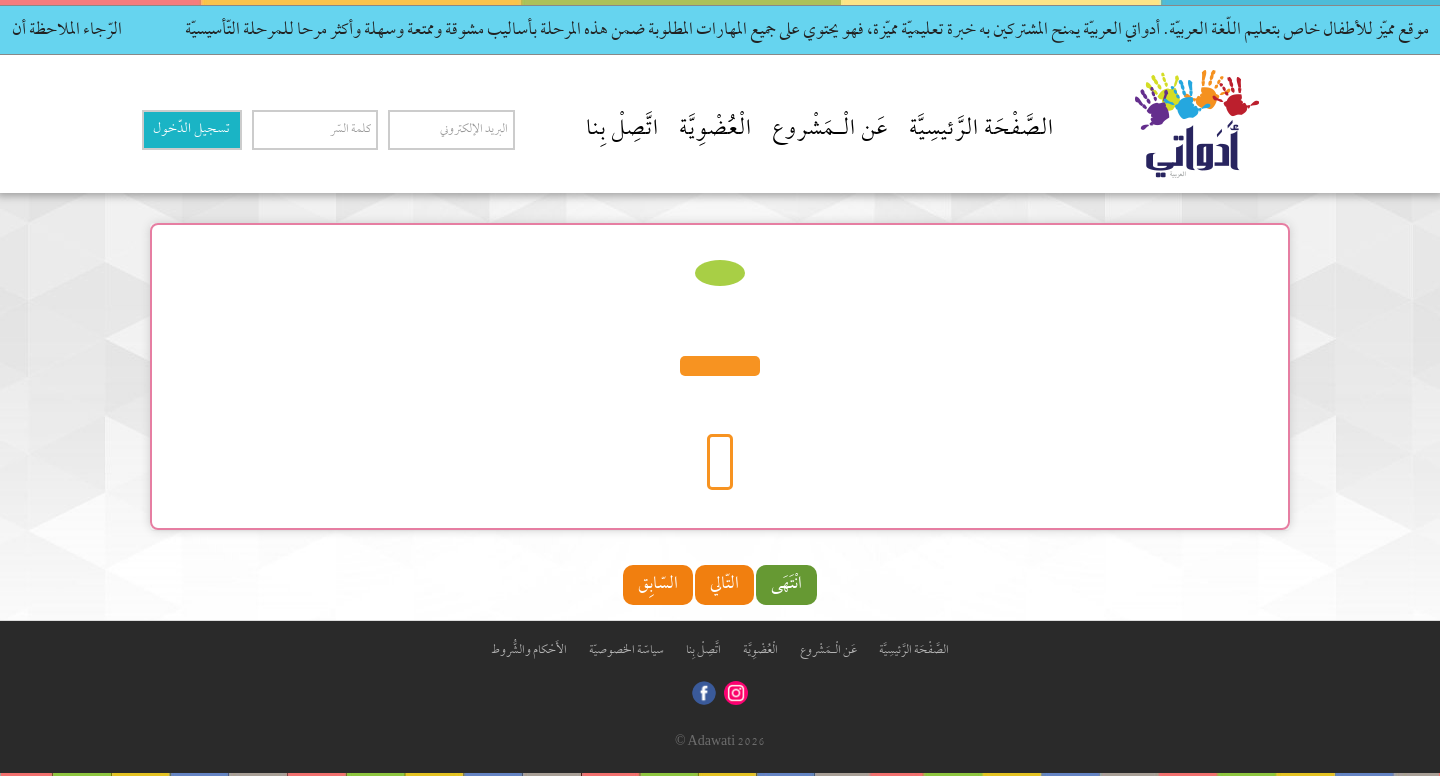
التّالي (724, 584)
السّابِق (658, 584)
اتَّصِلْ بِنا (622, 130)
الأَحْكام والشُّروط (529, 650)
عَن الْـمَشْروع (830, 130)
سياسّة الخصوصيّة (626, 650)
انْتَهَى (786, 584)
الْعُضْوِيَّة (715, 130)
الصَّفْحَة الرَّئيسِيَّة (981, 130)
